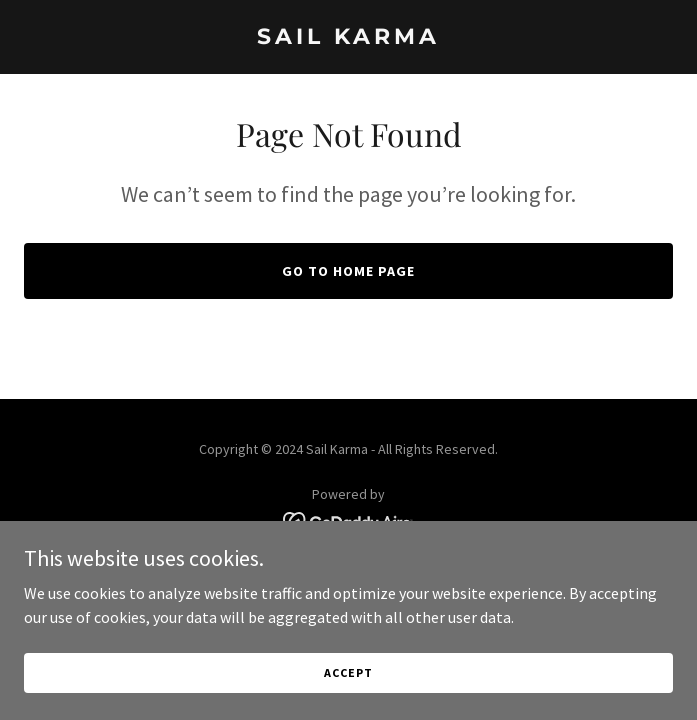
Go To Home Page (348, 271)
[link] (348, 38)
